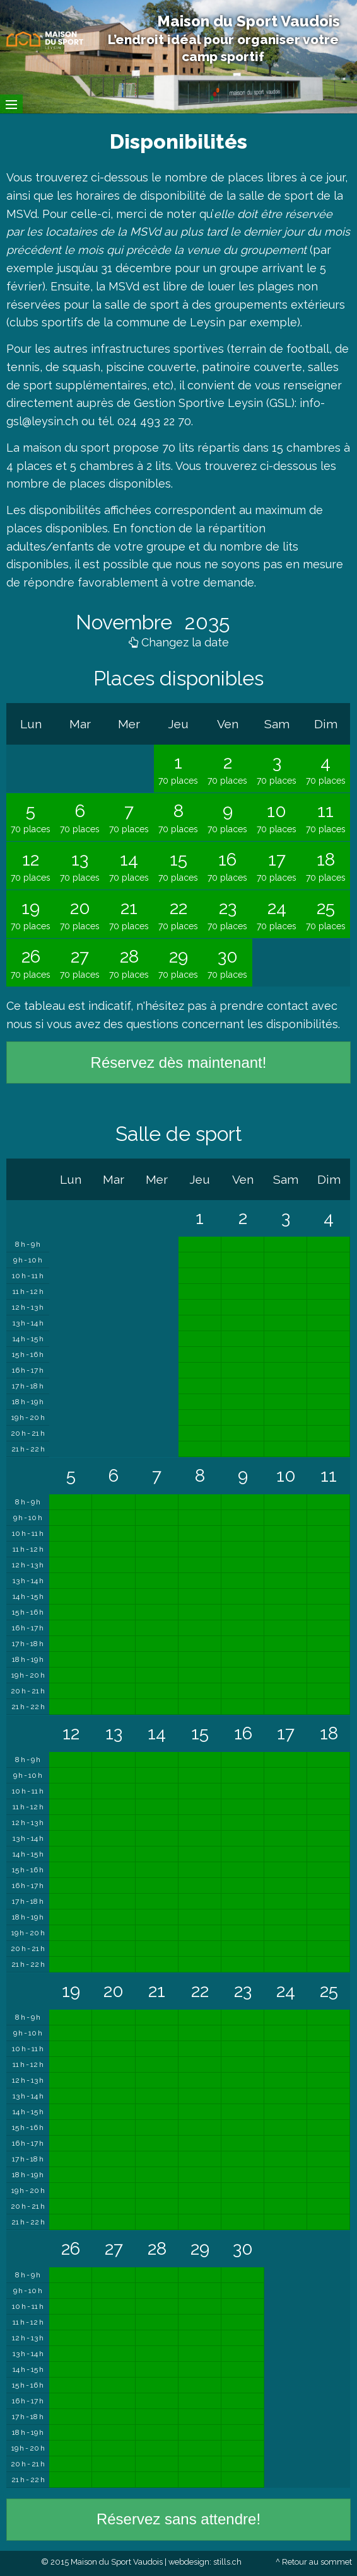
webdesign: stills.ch (205, 2562)
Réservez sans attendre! (178, 2518)
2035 (205, 622)
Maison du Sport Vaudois (248, 21)
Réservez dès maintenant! (179, 1062)
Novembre (126, 622)
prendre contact (263, 1005)
